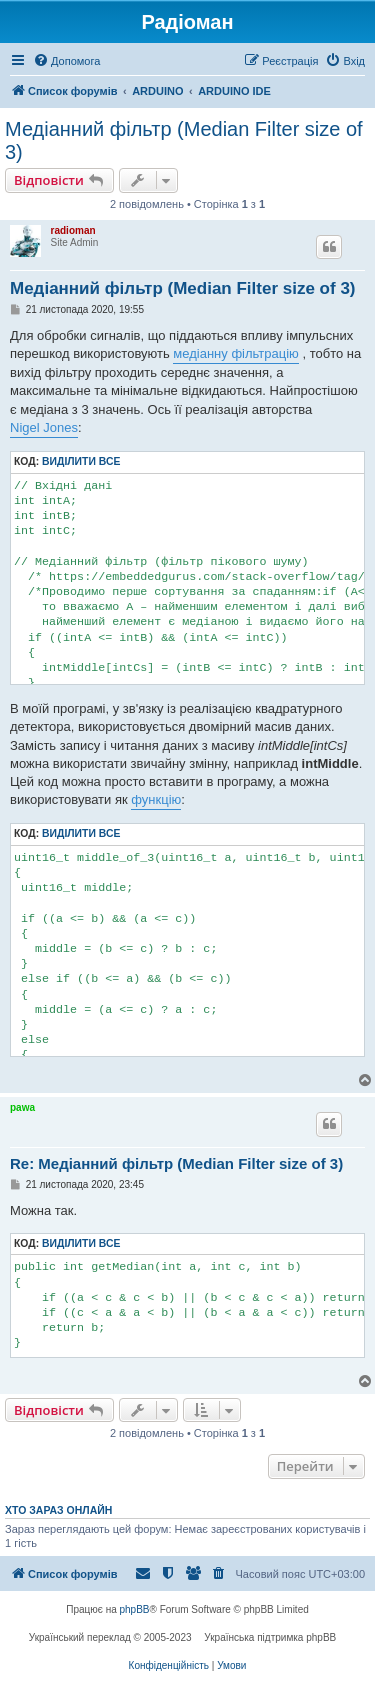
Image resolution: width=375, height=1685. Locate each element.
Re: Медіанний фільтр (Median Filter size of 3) (176, 1163)
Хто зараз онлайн (58, 1510)
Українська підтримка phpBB (270, 1637)
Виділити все (81, 461)
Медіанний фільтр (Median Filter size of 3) (184, 140)
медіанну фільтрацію (235, 353)
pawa (22, 1107)
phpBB (135, 1609)
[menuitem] (66, 61)
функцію (156, 799)
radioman (73, 230)
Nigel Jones (44, 427)
